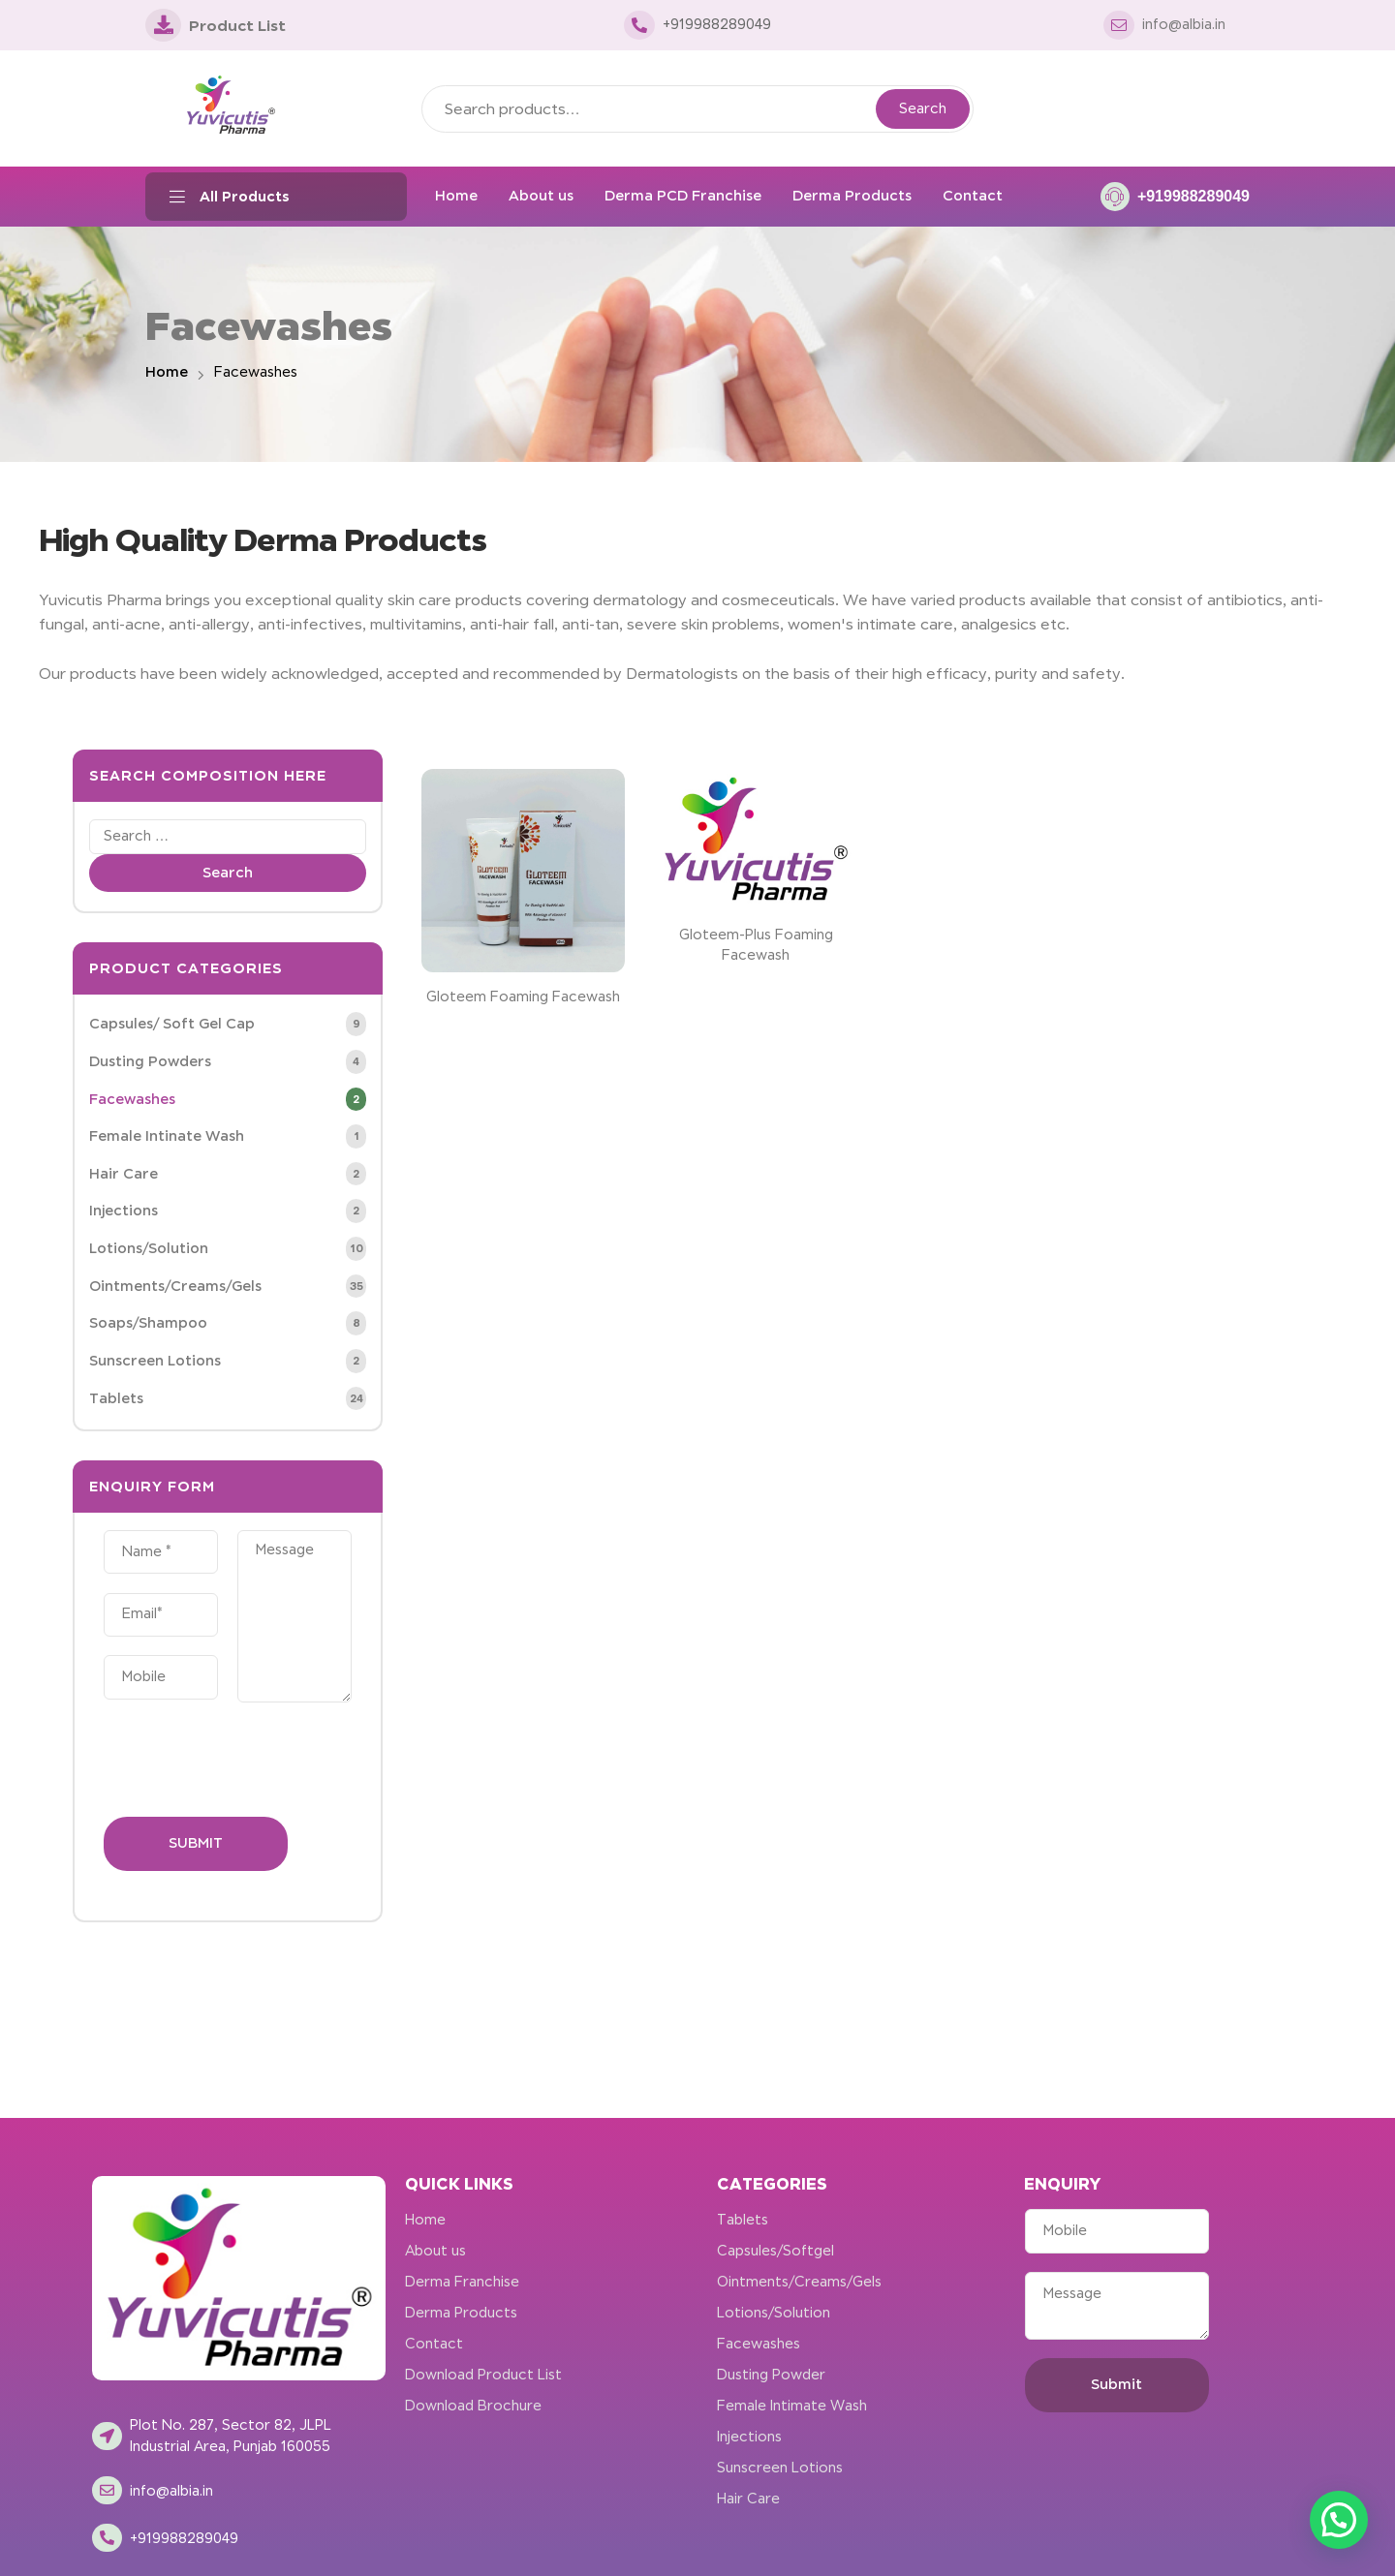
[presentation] (251, 1759)
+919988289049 (1193, 196)
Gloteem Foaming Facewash (523, 996)
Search (922, 108)
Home (166, 372)
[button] (1339, 2520)
